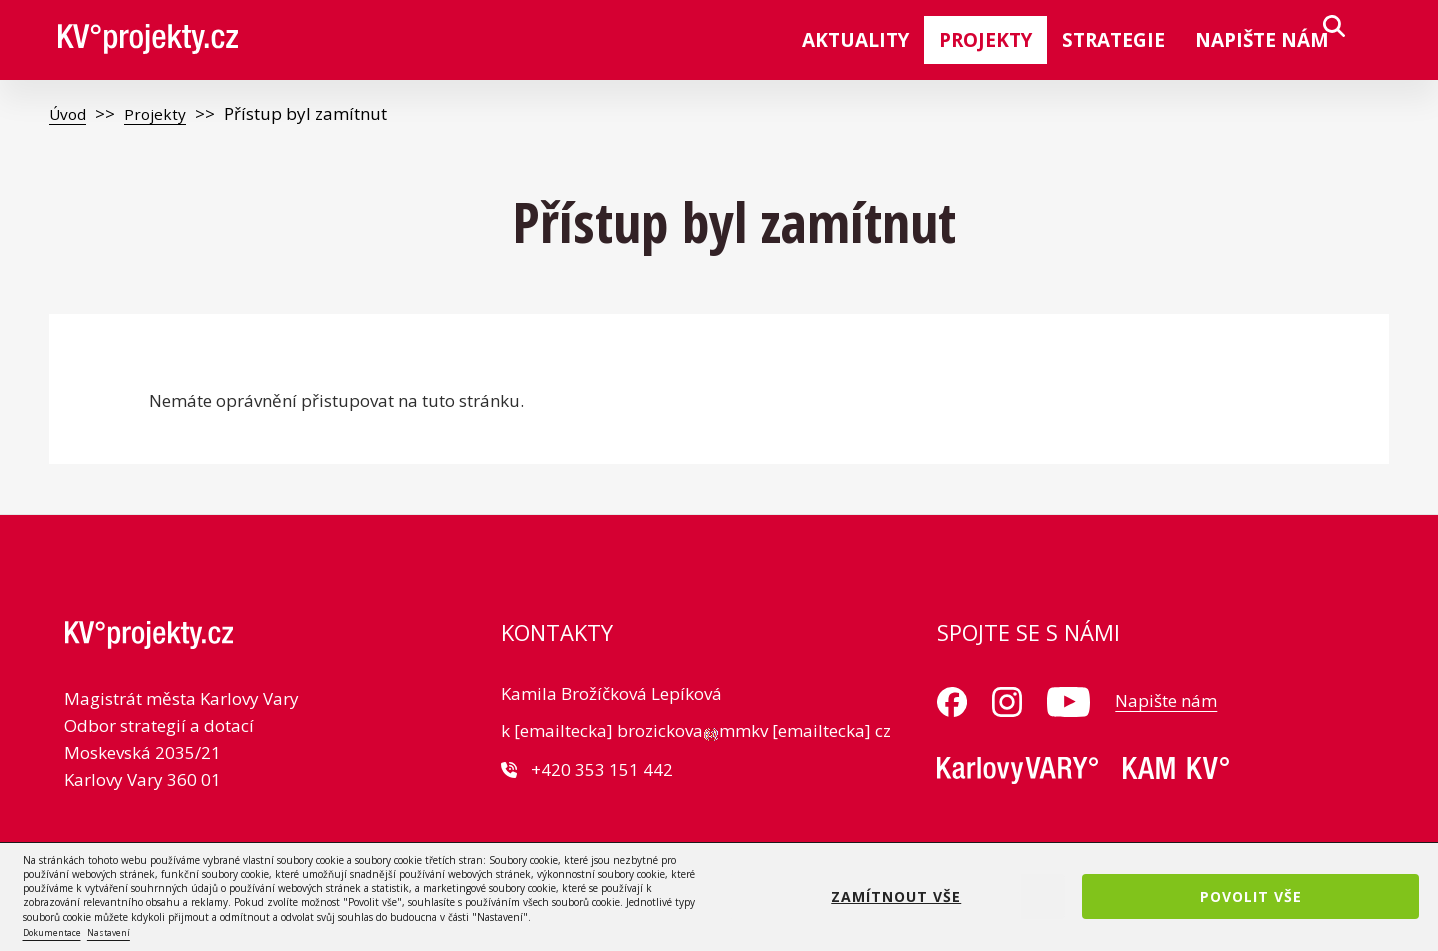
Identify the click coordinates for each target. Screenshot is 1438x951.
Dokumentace (52, 932)
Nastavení (108, 932)
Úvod (70, 113)
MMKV (1017, 770)
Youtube (1068, 702)
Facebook (952, 702)
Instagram (1007, 702)
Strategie (1113, 40)
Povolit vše (1251, 896)
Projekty (985, 40)
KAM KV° (1176, 770)
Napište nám (1262, 40)
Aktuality (855, 40)
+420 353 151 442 (602, 769)
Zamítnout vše (896, 896)
